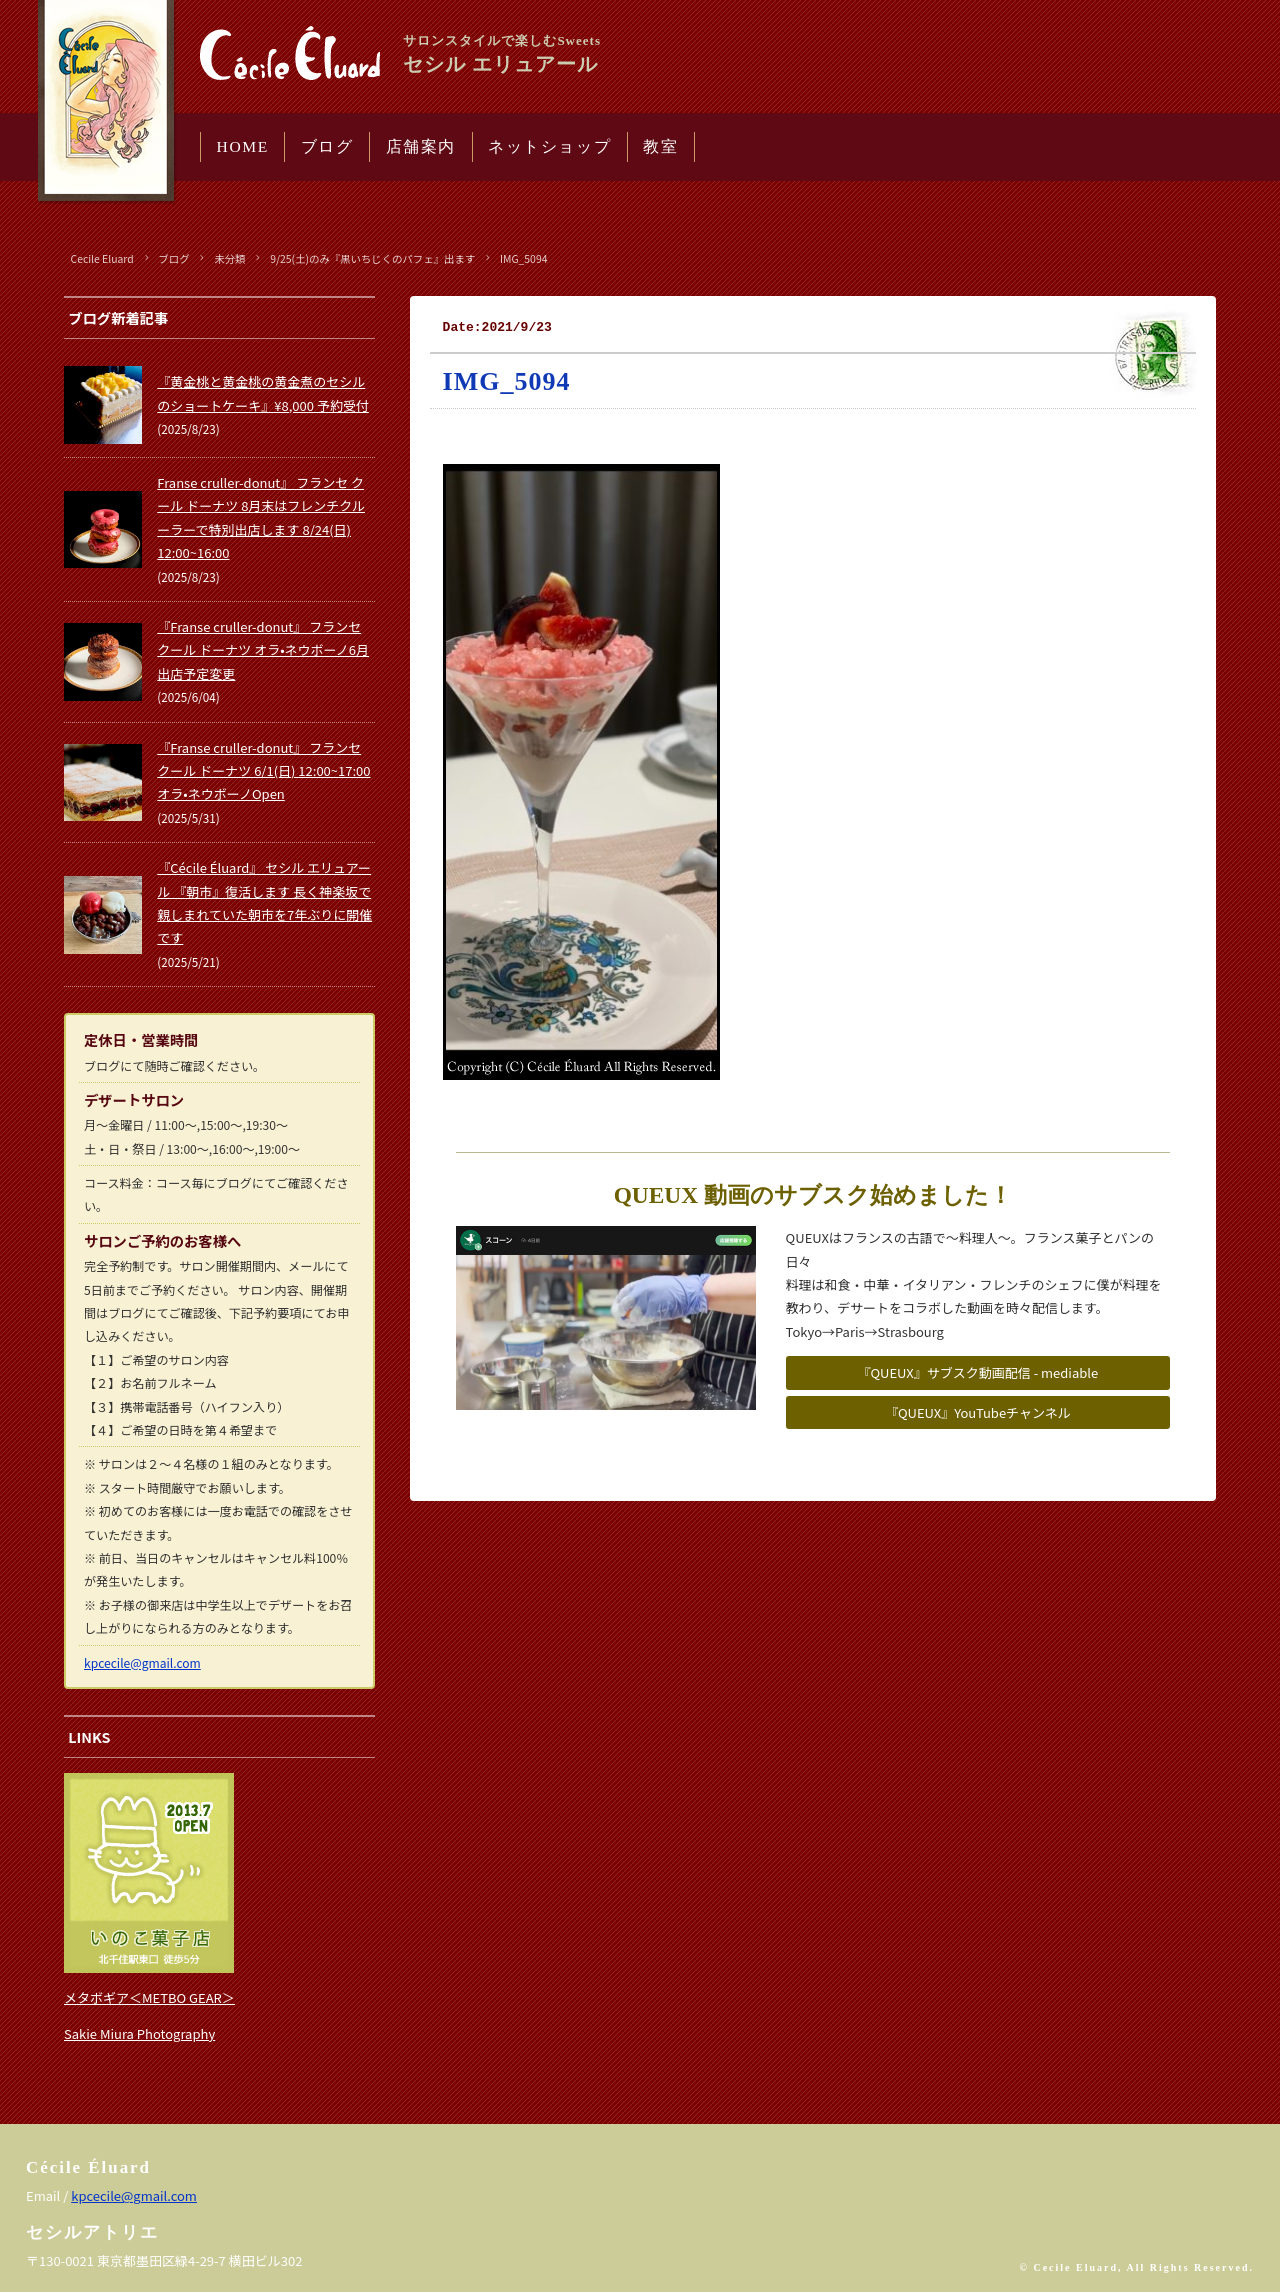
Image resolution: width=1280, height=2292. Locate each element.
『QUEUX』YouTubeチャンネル (978, 1412)
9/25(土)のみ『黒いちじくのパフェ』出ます (372, 258)
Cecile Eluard (102, 258)
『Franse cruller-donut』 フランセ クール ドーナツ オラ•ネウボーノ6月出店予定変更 (263, 650)
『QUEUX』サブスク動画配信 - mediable (977, 1372)
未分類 (229, 258)
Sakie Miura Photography (139, 2033)
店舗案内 (421, 146)
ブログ (327, 146)
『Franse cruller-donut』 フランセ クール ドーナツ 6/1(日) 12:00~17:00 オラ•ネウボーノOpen (263, 771)
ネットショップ (549, 146)
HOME (243, 146)
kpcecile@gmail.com (142, 1662)
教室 (660, 146)
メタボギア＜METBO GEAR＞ (149, 1997)
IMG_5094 (524, 258)
